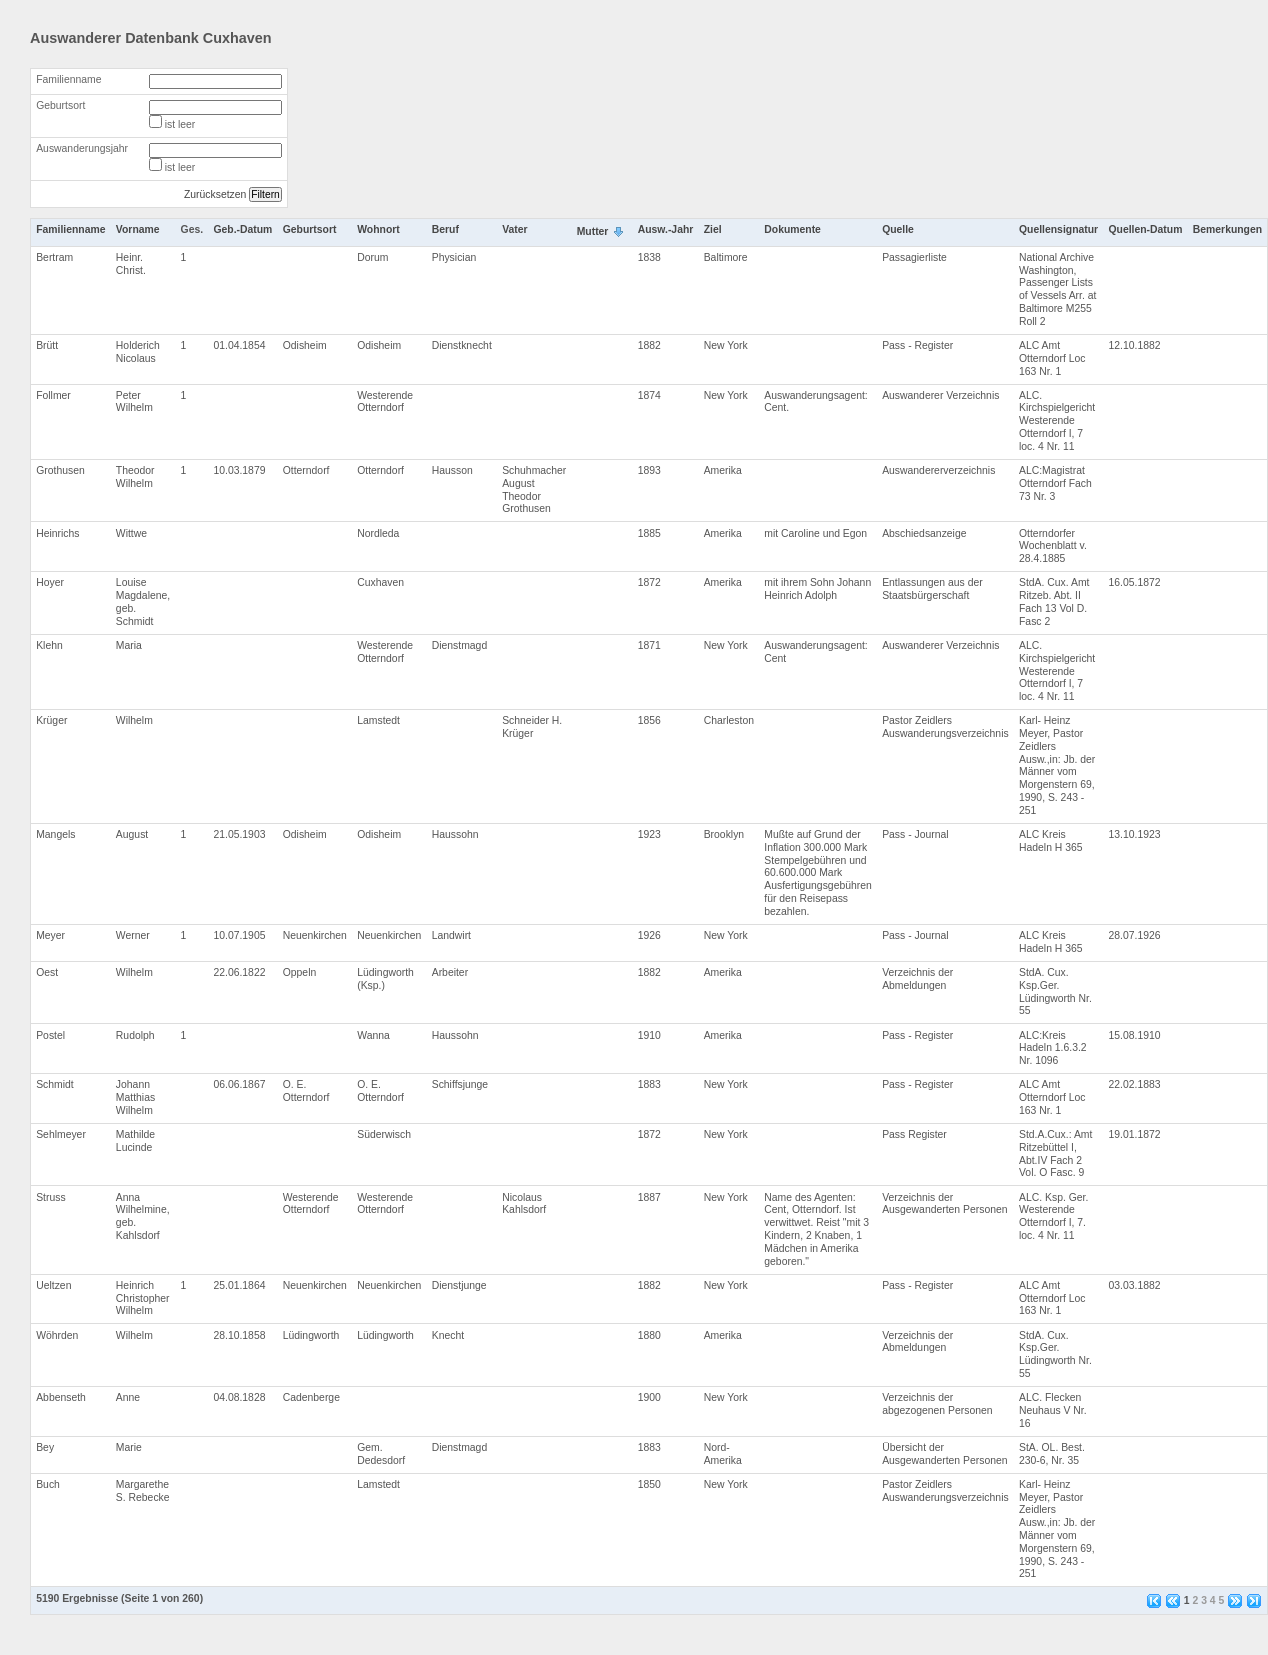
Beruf (445, 229)
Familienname (68, 79)
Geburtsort (60, 105)
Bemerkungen (1227, 229)
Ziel (713, 229)
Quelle (898, 229)
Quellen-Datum (1146, 229)
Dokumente (792, 229)
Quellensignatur (1058, 229)
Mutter (593, 231)
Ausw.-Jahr (666, 229)
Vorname (138, 229)
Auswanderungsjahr (82, 148)
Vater (514, 229)
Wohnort (378, 229)
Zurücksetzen (215, 194)
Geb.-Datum (242, 229)
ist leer (180, 124)
